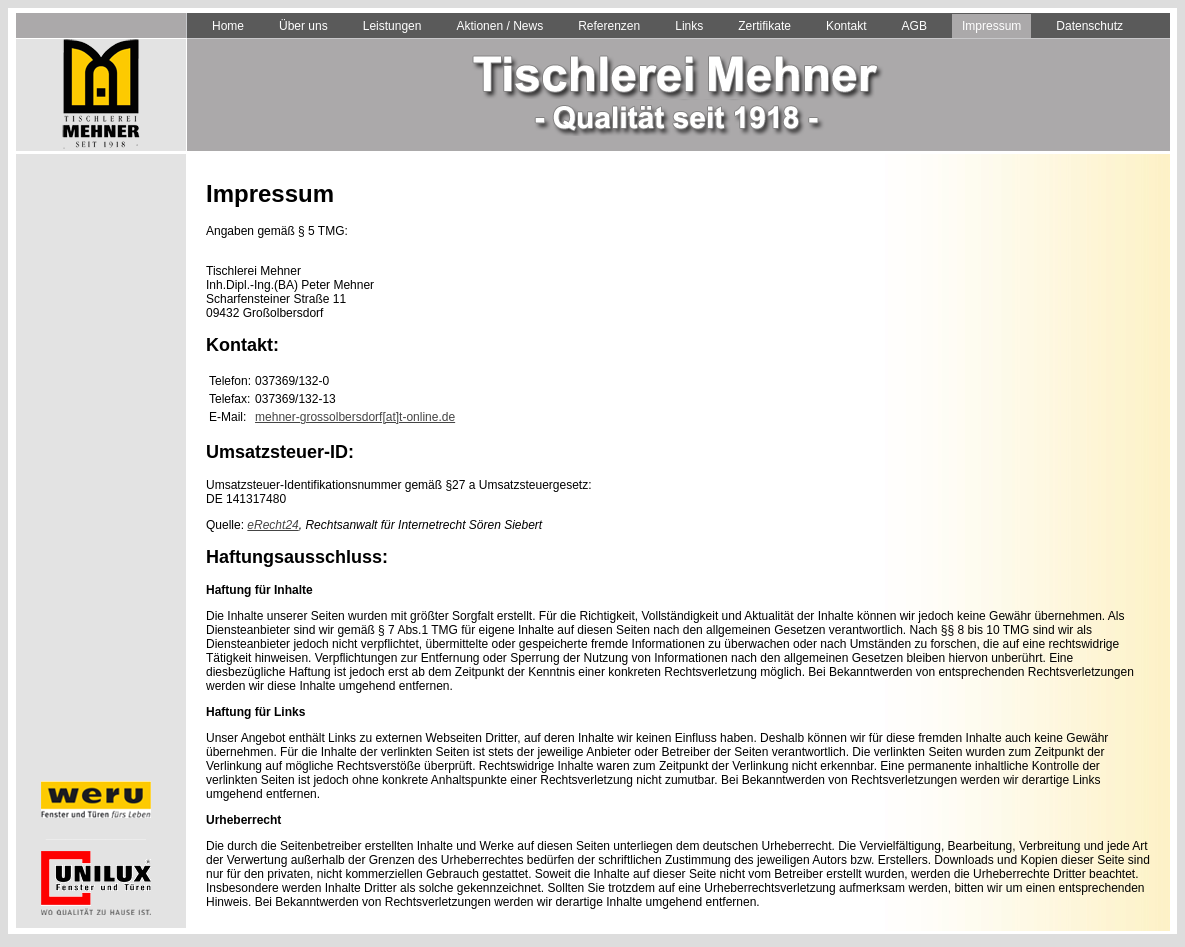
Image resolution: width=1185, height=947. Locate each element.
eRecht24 (272, 525)
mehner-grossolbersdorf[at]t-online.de (355, 417)
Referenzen (609, 26)
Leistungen (392, 26)
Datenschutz (1089, 26)
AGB (914, 26)
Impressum (991, 26)
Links (689, 26)
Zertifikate (764, 26)
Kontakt (846, 26)
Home (228, 26)
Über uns (303, 26)
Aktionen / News (499, 26)
